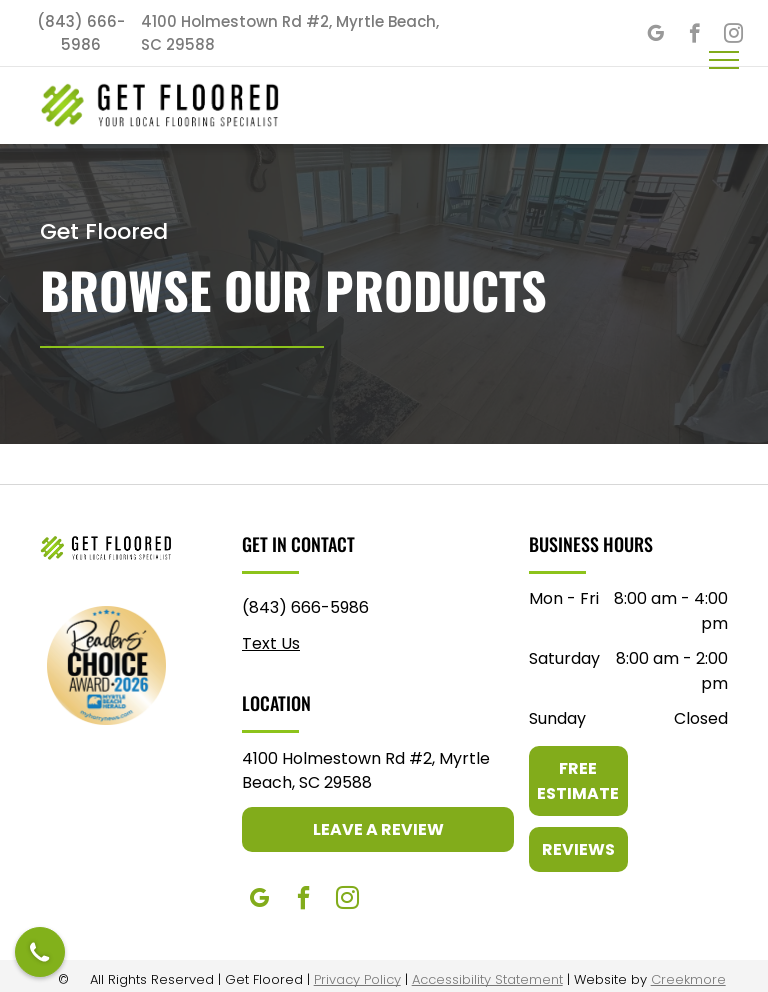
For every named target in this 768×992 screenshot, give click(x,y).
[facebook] (694, 36)
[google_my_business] (655, 36)
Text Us (271, 643)
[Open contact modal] (40, 952)
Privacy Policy (357, 979)
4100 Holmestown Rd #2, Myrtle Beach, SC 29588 (366, 770)
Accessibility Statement (487, 979)
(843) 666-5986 (305, 607)
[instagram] (347, 900)
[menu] (724, 60)
